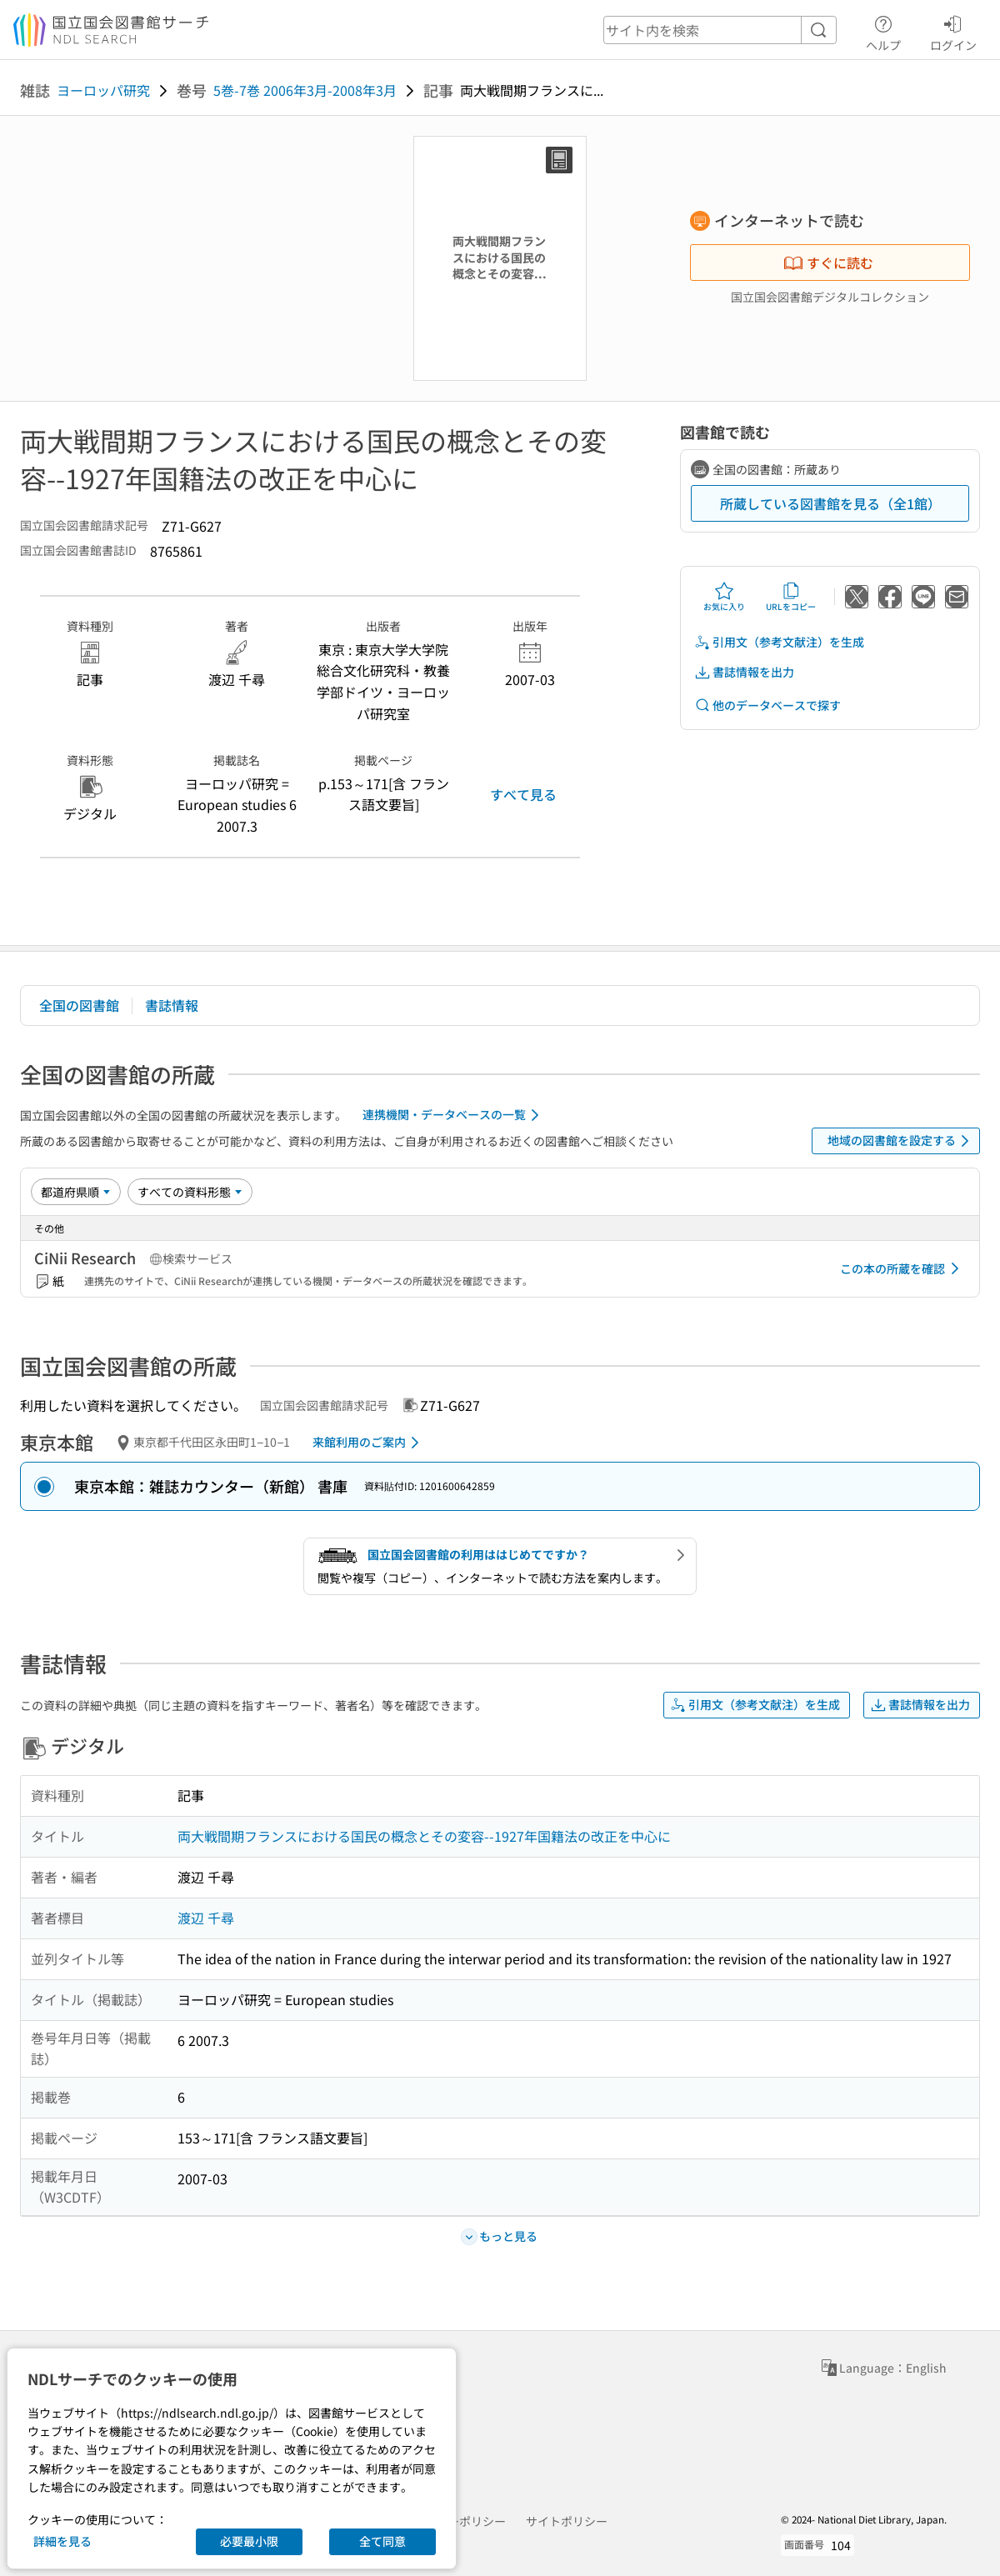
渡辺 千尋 (206, 1918)
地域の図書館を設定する (901, 1141)
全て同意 (382, 2541)
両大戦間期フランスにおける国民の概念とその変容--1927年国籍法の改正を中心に (424, 1836)
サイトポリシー (567, 2521)
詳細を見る (62, 2541)
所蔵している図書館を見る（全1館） (830, 503)
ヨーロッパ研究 (103, 90)
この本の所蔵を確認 (902, 1268)
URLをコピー (791, 597)
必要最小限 (249, 2541)
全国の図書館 (79, 1005)
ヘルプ (883, 31)
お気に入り (724, 597)
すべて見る (523, 794)
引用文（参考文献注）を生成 (779, 642)
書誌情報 (171, 1005)
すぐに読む (828, 263)
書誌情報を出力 (744, 672)
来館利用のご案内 (368, 1443)
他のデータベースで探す (767, 705)
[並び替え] (76, 1191)
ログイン (953, 31)
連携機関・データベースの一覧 (453, 1115)
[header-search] (720, 30)
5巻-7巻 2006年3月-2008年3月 (305, 90)
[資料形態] (190, 1191)
